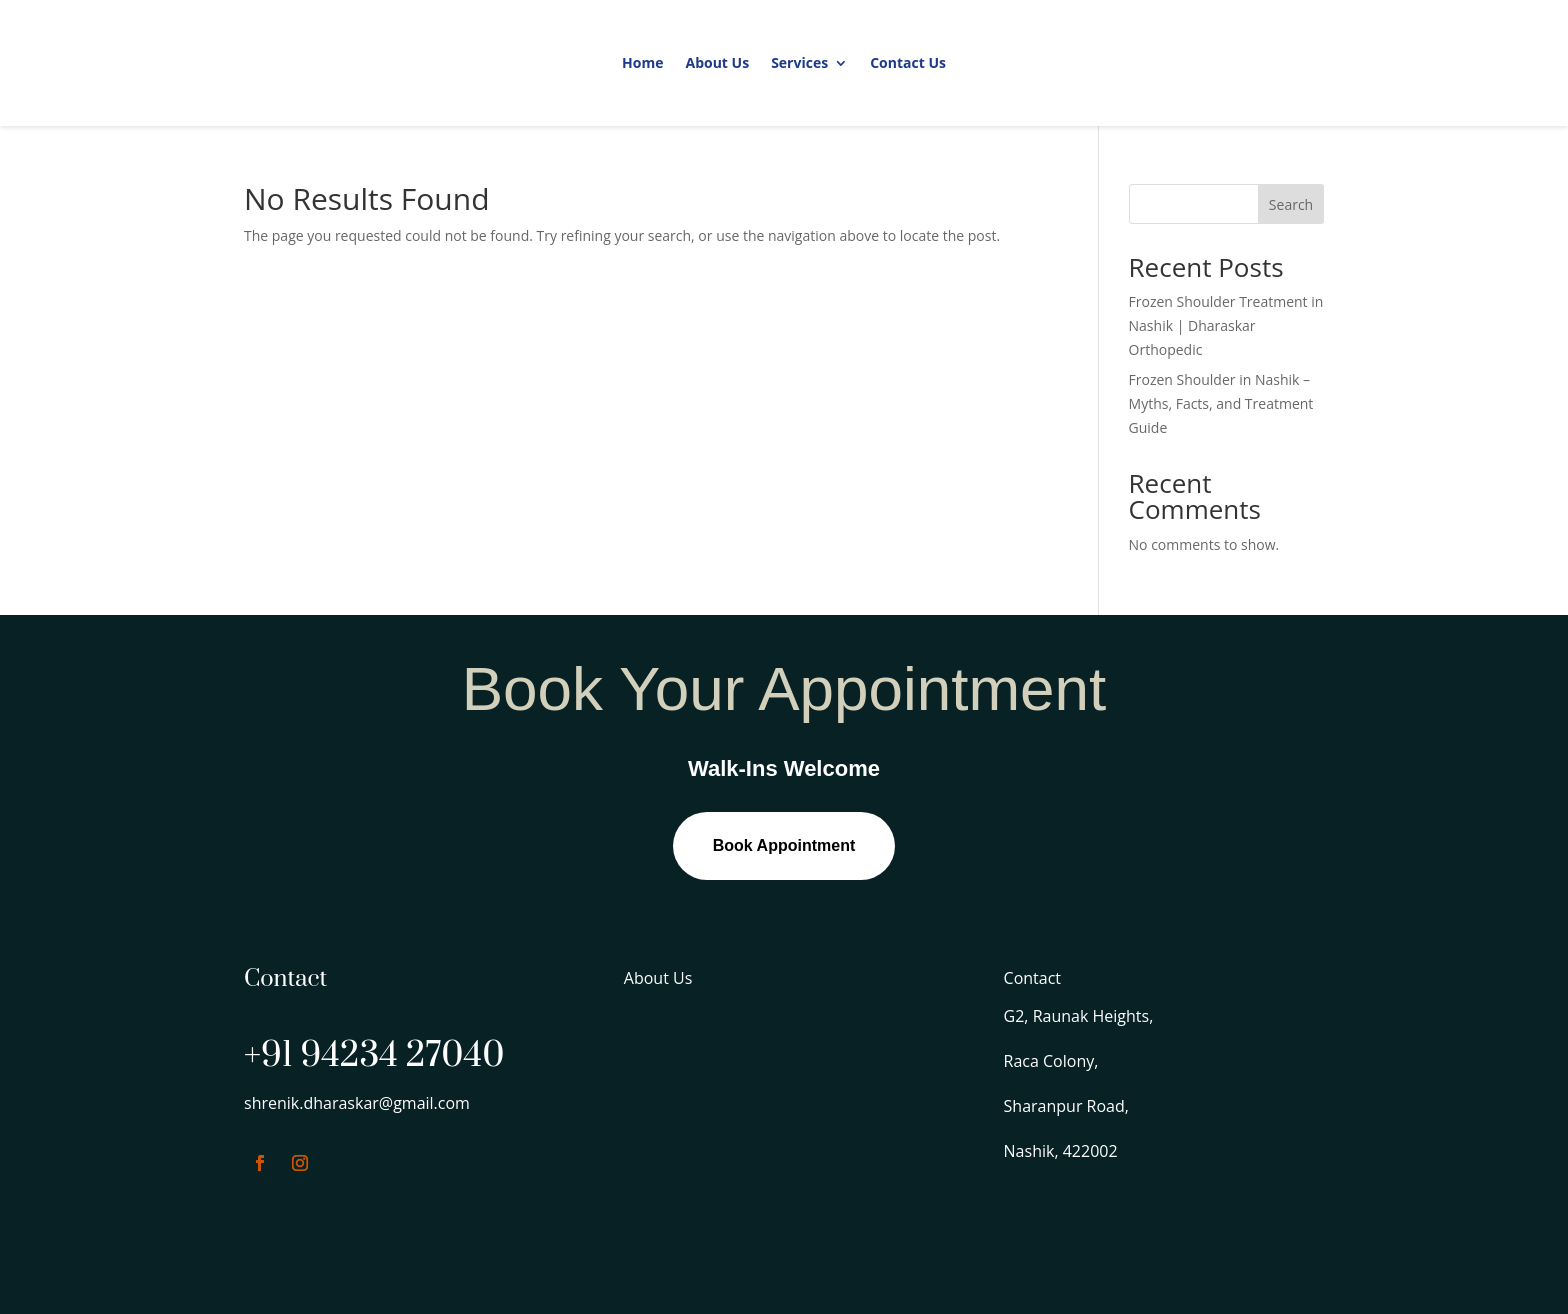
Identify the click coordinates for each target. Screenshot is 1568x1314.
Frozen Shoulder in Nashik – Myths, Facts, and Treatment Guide (1221, 403)
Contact (1032, 978)
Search (1291, 204)
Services (799, 62)
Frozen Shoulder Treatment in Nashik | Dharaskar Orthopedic (1226, 325)
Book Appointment (784, 845)
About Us (717, 62)
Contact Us (908, 62)
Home (642, 62)
